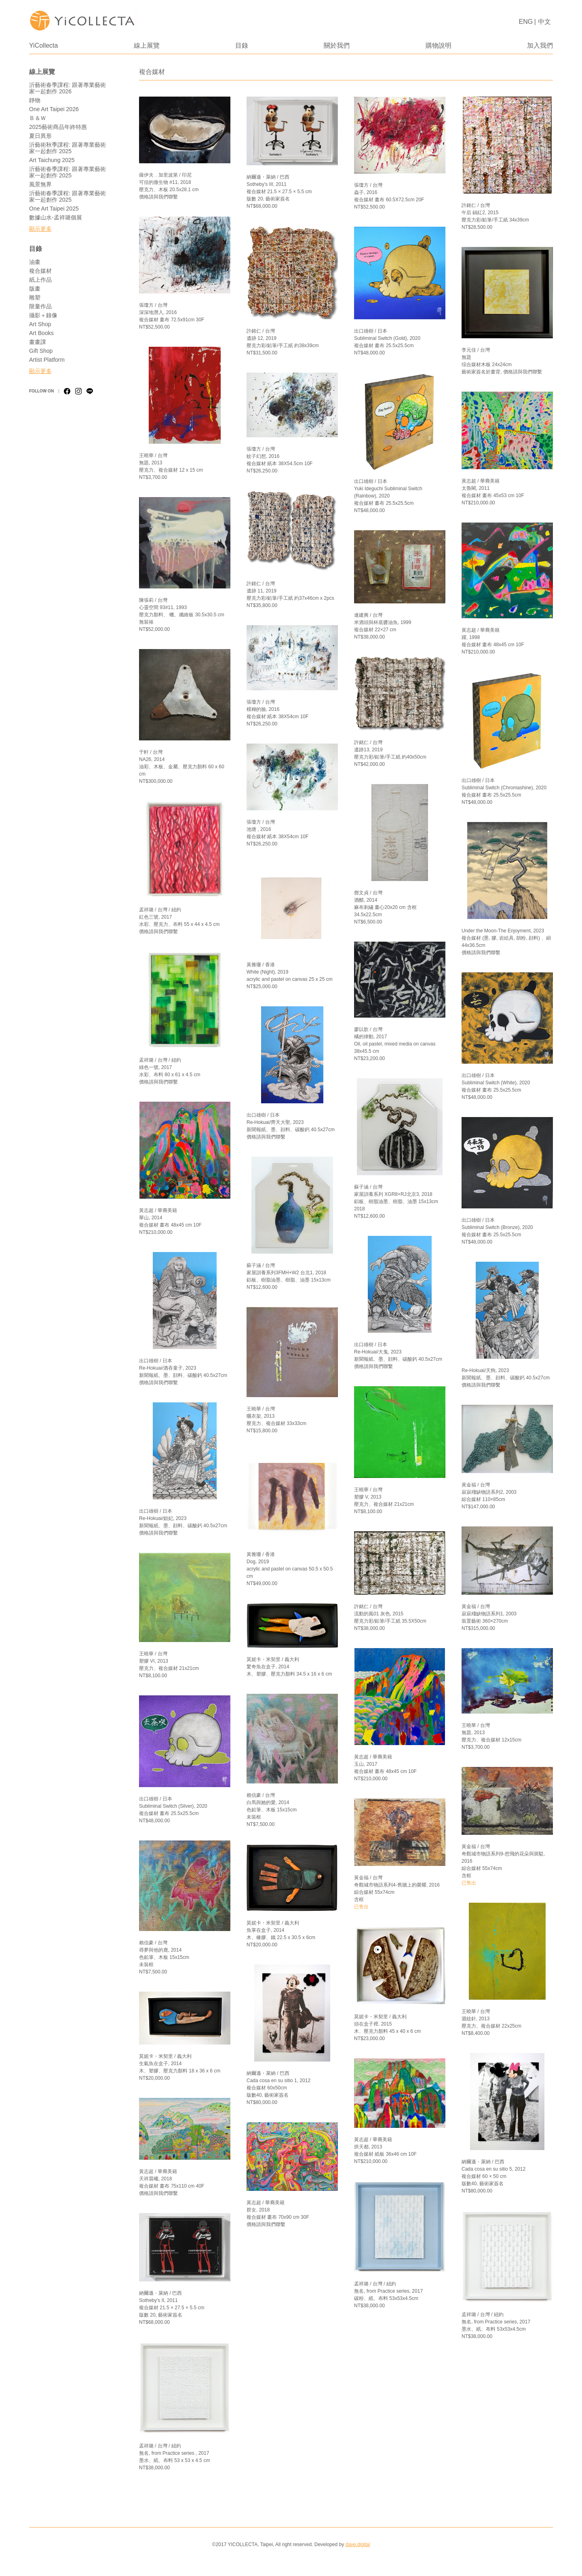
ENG (526, 21)
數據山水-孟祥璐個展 (55, 217)
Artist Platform (47, 359)
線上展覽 (147, 45)
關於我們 (337, 45)
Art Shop (40, 324)
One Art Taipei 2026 (54, 109)
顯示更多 (40, 229)
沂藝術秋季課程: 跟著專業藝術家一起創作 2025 (67, 147)
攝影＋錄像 (43, 315)
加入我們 (540, 45)
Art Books (41, 333)
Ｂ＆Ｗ (37, 118)
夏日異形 (40, 136)
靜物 (34, 100)
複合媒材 (40, 271)
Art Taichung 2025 (52, 160)
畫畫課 (37, 342)
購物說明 (438, 45)
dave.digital (357, 2544)
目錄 (241, 45)
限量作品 (40, 306)
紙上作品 (40, 279)
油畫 (34, 262)
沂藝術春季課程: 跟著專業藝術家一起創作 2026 (67, 88)
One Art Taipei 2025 (54, 208)
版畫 (34, 288)
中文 (544, 21)
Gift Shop (41, 351)
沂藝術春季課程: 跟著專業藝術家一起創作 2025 (67, 172)
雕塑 (34, 297)
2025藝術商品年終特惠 (58, 127)
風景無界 (40, 184)
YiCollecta (43, 45)
